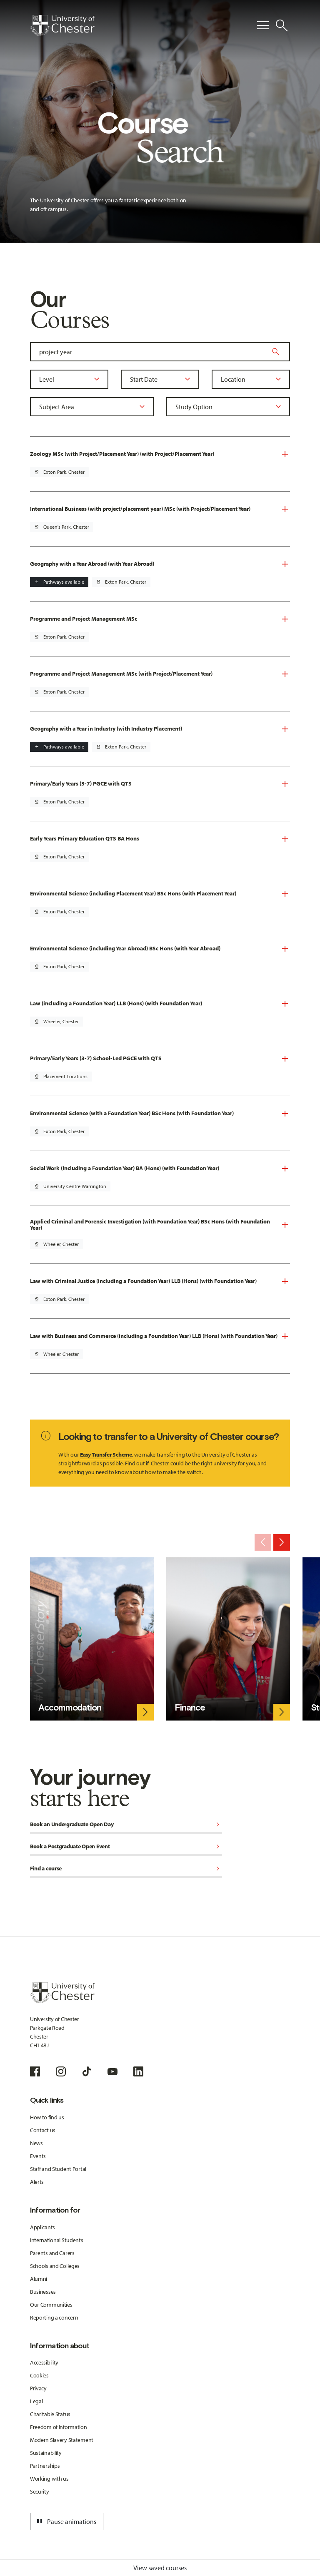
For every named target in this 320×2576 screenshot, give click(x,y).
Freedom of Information (58, 2427)
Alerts (37, 2182)
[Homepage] (62, 25)
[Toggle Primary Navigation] (263, 25)
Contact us (42, 2130)
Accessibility (44, 2362)
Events (38, 2156)
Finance (190, 1707)
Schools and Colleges (55, 2266)
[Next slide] (281, 1542)
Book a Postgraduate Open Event (126, 1847)
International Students (56, 2240)
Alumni (38, 2279)
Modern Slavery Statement (61, 2440)
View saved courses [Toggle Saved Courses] (160, 2568)
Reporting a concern (54, 2317)
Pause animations (65, 2521)
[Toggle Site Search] (281, 25)
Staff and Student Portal (58, 2169)
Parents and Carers (52, 2253)
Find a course (126, 1869)
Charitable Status (50, 2414)
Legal (36, 2401)
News (36, 2143)
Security (39, 2491)
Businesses (43, 2291)
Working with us (49, 2478)
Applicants (42, 2227)
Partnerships (45, 2465)
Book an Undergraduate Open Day (126, 1825)
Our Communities (51, 2304)
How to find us (47, 2117)
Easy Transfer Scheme (106, 1454)
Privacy (38, 2388)
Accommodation (69, 1707)
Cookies (39, 2375)
